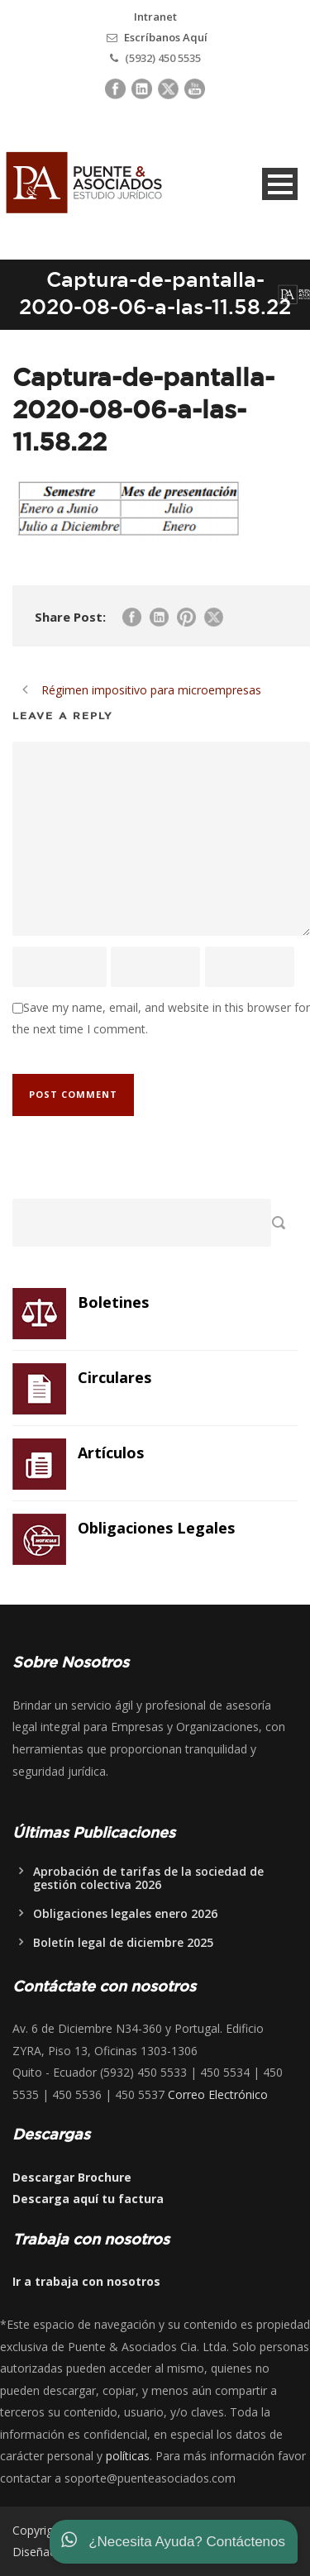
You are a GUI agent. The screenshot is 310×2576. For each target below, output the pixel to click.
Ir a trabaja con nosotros (86, 2281)
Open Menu (280, 184)
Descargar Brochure (71, 2177)
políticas (128, 2456)
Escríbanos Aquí (165, 37)
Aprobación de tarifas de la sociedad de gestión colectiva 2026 (148, 1877)
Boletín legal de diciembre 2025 (123, 1942)
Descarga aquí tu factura (88, 2198)
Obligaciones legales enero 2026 (125, 1913)
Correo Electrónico (218, 2094)
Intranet (155, 16)
